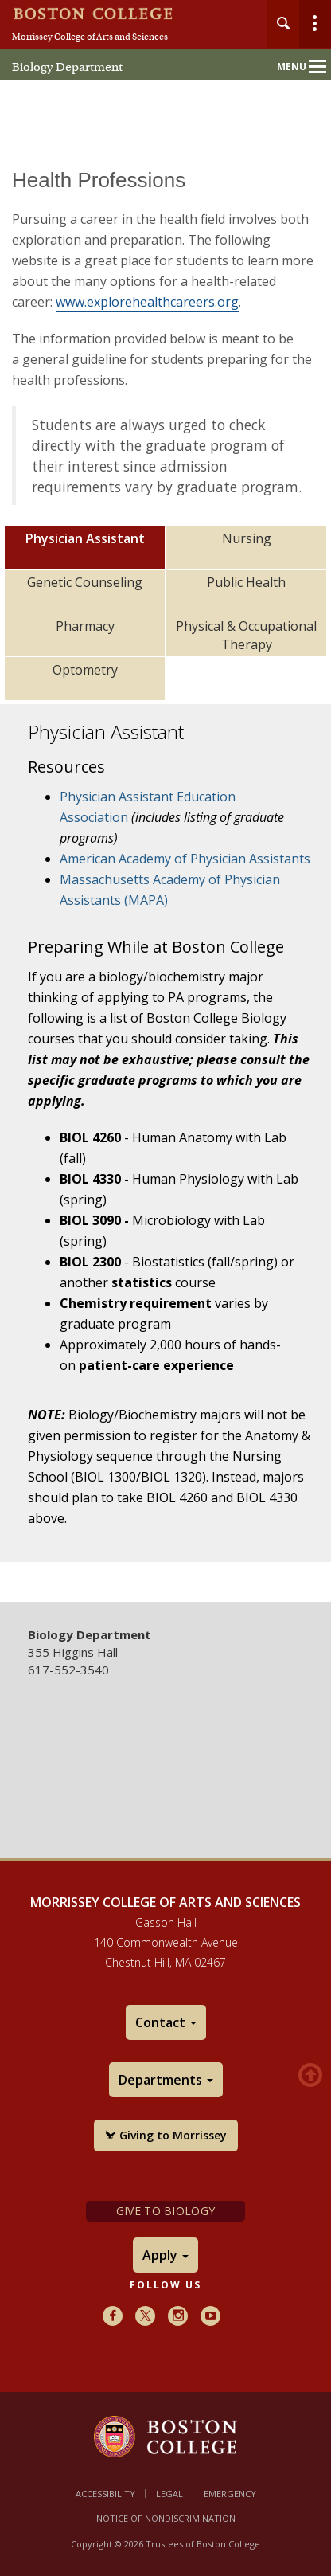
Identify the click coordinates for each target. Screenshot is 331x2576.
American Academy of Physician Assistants (185, 858)
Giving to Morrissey (166, 2135)
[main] (165, 874)
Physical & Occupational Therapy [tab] (246, 635)
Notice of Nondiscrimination (166, 2518)
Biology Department (67, 67)
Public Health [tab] (246, 582)
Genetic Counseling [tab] (84, 582)
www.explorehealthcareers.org (147, 302)
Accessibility (105, 2494)
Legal (169, 2494)
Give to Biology (165, 2210)
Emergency (230, 2494)
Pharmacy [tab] (85, 626)
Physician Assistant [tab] (85, 538)
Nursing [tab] (246, 538)
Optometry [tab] (85, 670)
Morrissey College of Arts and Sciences (90, 36)
